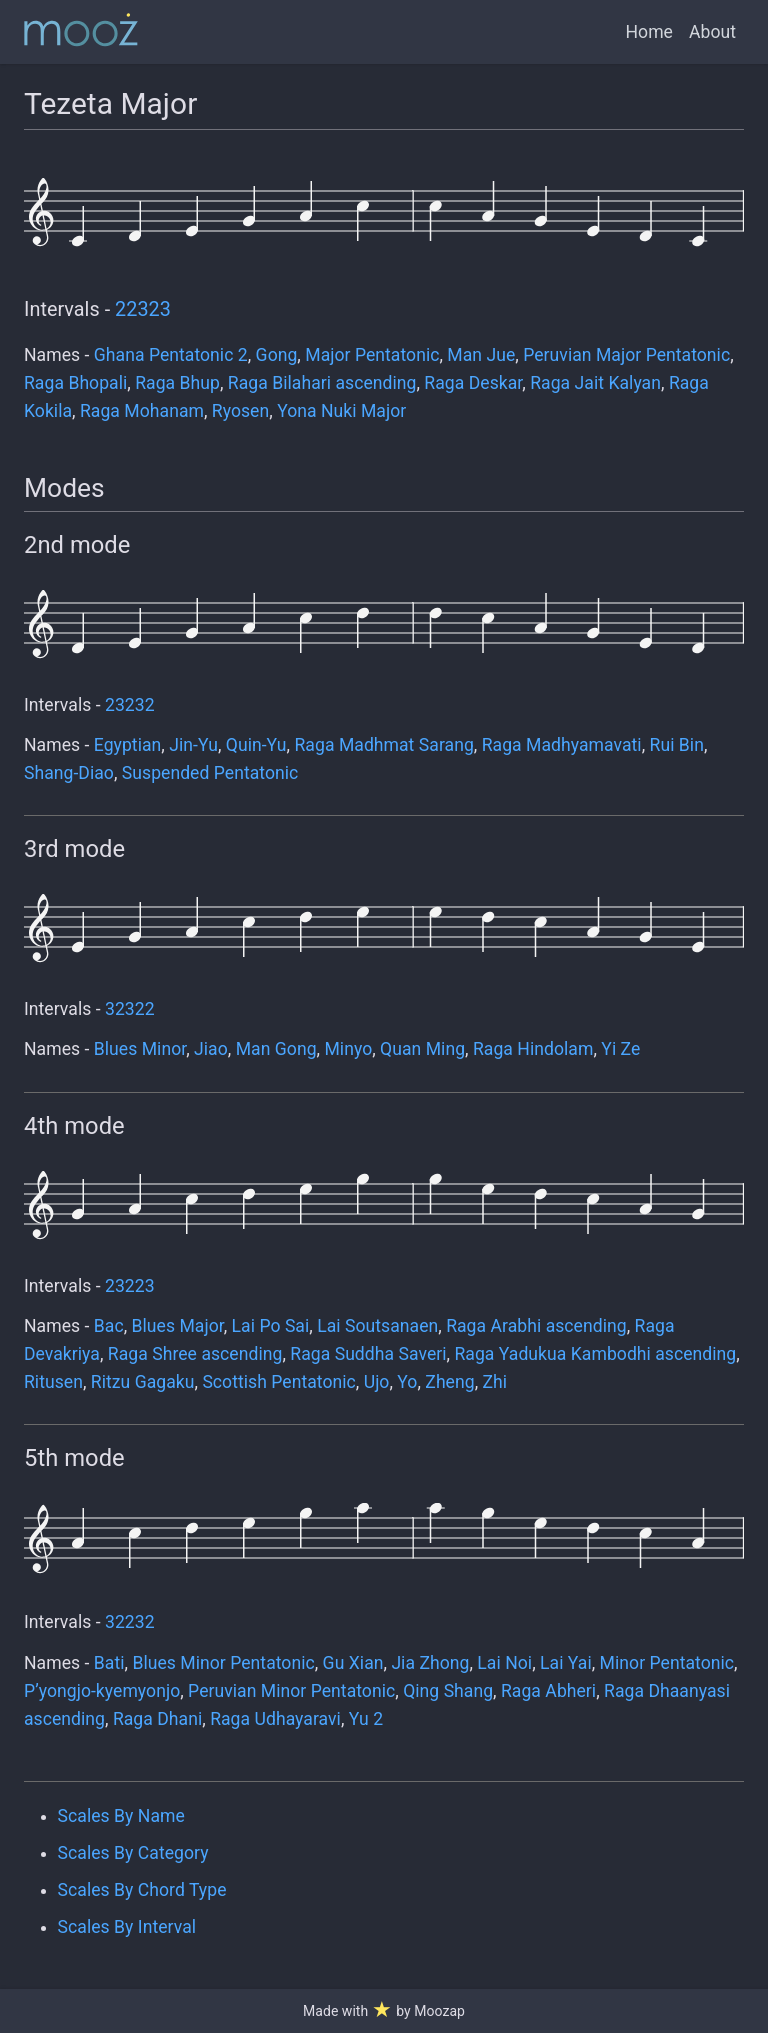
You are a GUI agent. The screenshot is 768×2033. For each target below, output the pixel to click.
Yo (407, 1382)
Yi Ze (620, 1049)
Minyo (348, 1049)
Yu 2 (366, 1719)
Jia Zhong (430, 1663)
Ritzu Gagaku (143, 1382)
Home (649, 32)
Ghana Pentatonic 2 (171, 355)
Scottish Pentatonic (278, 1382)
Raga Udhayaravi (275, 1719)
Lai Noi (504, 1663)
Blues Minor (140, 1049)
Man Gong (276, 1049)
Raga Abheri (548, 1691)
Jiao (211, 1049)
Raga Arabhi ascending (536, 1326)
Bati (109, 1663)
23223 (130, 1286)
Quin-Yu (256, 745)
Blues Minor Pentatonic (223, 1663)
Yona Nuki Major (341, 411)
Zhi (495, 1382)
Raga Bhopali (75, 383)
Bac (109, 1326)
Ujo (377, 1382)
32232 (130, 1622)
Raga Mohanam (142, 411)
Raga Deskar (473, 383)
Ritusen (53, 1382)
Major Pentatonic (372, 355)
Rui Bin (677, 745)
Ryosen (240, 411)
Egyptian (128, 745)
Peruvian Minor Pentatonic (291, 1691)
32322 (130, 1009)
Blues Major (178, 1326)
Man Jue (481, 355)
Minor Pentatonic (667, 1663)
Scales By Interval (127, 1927)
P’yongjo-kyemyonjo (102, 1691)
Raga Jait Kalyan (595, 383)
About (712, 32)
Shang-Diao (69, 773)
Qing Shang (448, 1691)
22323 (143, 309)
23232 (130, 705)
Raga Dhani (157, 1719)
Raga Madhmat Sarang (384, 745)
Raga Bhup (177, 383)
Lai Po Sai (271, 1326)
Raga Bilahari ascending (322, 383)
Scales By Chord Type (142, 1890)
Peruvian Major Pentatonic (626, 355)
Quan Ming (422, 1049)
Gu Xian (353, 1663)
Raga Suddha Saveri (368, 1354)
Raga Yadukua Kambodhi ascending (595, 1354)
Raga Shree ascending (195, 1354)
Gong (277, 355)
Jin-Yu (193, 745)
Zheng (449, 1382)
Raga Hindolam (533, 1049)
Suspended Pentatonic (210, 773)
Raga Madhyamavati (562, 745)
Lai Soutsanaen (377, 1326)
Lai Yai (566, 1663)
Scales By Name (121, 1816)
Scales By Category (133, 1853)
